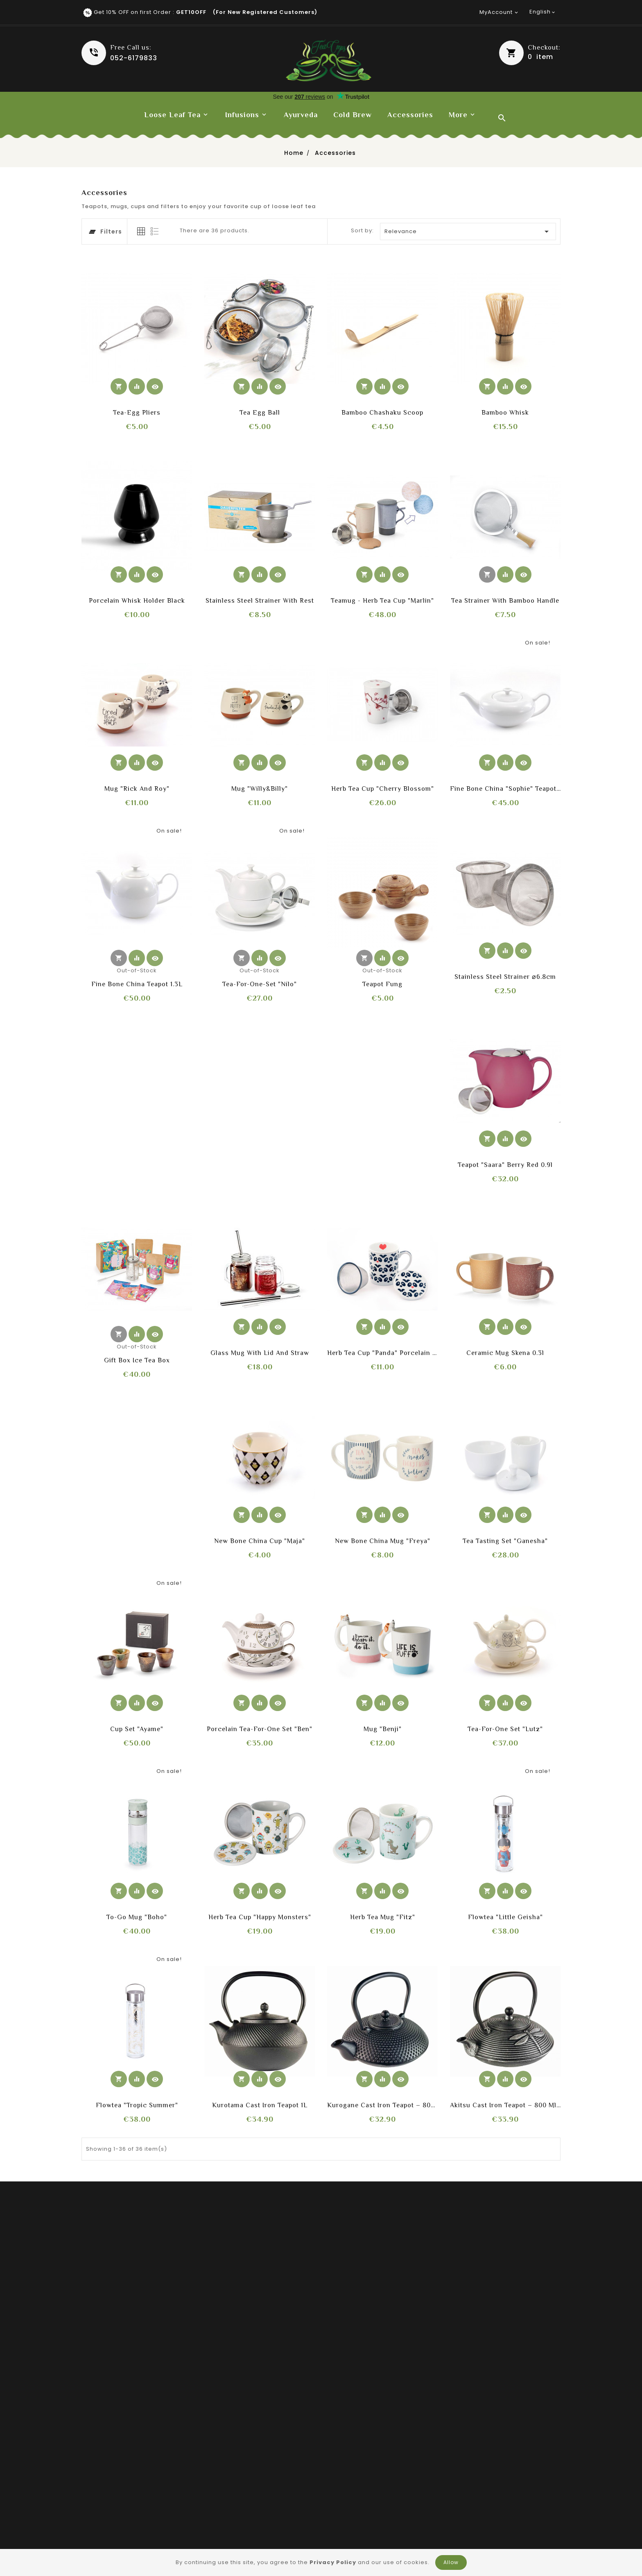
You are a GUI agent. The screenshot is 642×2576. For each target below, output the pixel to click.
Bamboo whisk (505, 412)
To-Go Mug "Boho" (136, 1917)
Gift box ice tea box (137, 1360)
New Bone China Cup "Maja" (259, 1541)
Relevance (468, 231)
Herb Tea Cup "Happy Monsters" (259, 1917)
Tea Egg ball (260, 412)
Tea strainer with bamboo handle (505, 600)
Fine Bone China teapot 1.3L (137, 984)
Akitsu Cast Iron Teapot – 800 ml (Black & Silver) (505, 2105)
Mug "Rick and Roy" (137, 788)
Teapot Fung (382, 984)
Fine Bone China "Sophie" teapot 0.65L (505, 788)
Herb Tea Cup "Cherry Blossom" (382, 788)
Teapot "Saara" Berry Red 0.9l (505, 1165)
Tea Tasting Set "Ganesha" (505, 1541)
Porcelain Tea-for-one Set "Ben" (259, 1729)
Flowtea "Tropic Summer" (137, 2105)
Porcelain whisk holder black (137, 600)
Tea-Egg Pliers (136, 412)
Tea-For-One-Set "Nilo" (259, 984)
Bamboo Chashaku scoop (382, 412)
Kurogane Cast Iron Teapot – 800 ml (382, 2105)
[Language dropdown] (543, 12)
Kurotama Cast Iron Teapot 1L (259, 2105)
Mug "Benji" (383, 1729)
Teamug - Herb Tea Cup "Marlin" (382, 600)
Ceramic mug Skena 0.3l (505, 1353)
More (458, 115)
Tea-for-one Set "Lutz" (505, 1729)
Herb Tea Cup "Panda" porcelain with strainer (382, 1353)
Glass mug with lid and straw (259, 1353)
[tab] (140, 231)
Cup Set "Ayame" (136, 1729)
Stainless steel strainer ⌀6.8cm (505, 976)
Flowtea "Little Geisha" (505, 1917)
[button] (530, 53)
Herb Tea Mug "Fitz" (382, 1917)
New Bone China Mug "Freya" (382, 1541)
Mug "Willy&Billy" (259, 788)
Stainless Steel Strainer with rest (260, 600)
